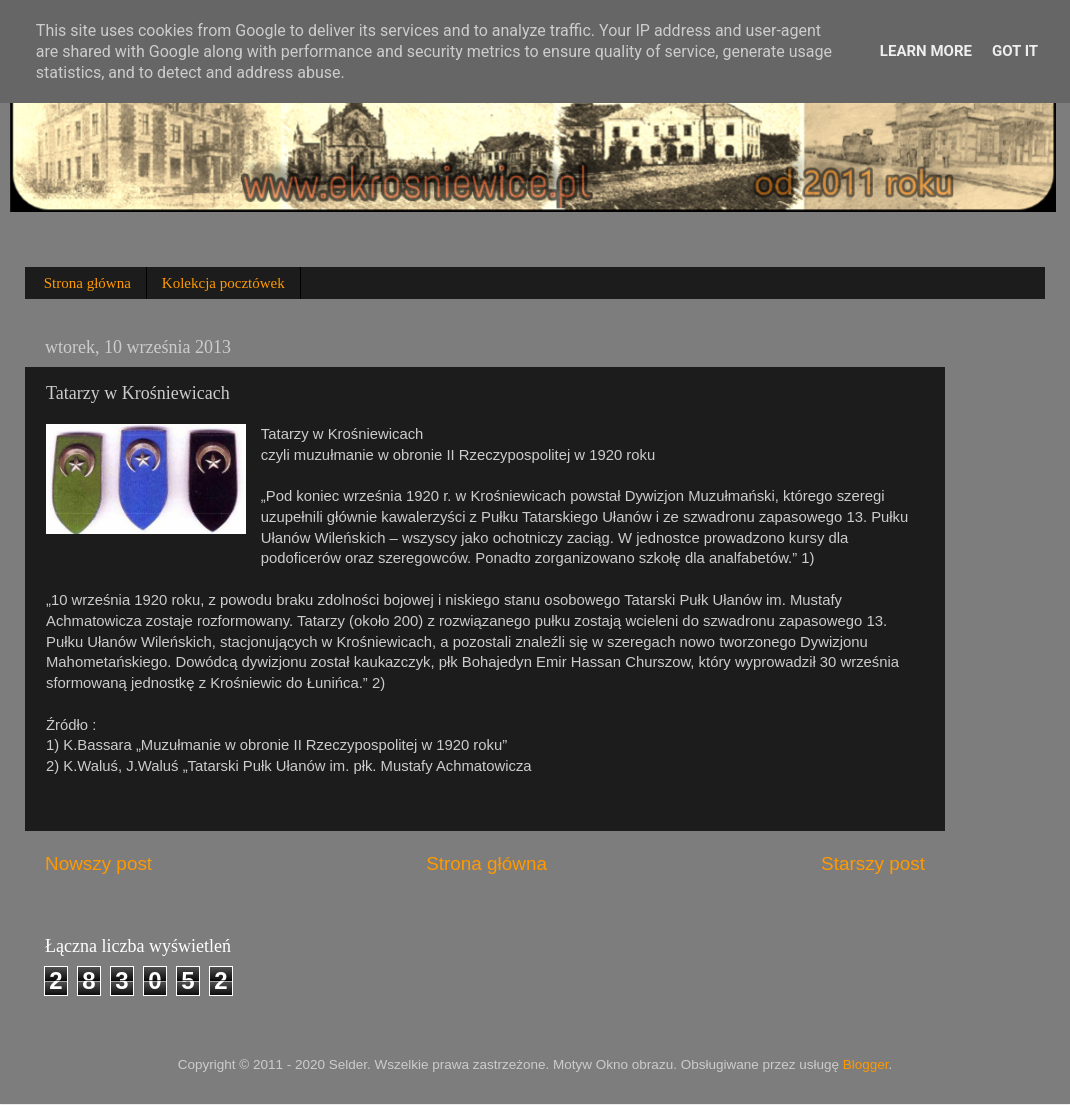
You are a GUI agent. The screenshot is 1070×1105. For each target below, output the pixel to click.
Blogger (866, 1064)
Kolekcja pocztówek (223, 283)
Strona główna (87, 283)
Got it (1015, 51)
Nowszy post (98, 863)
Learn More (926, 51)
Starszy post (873, 863)
